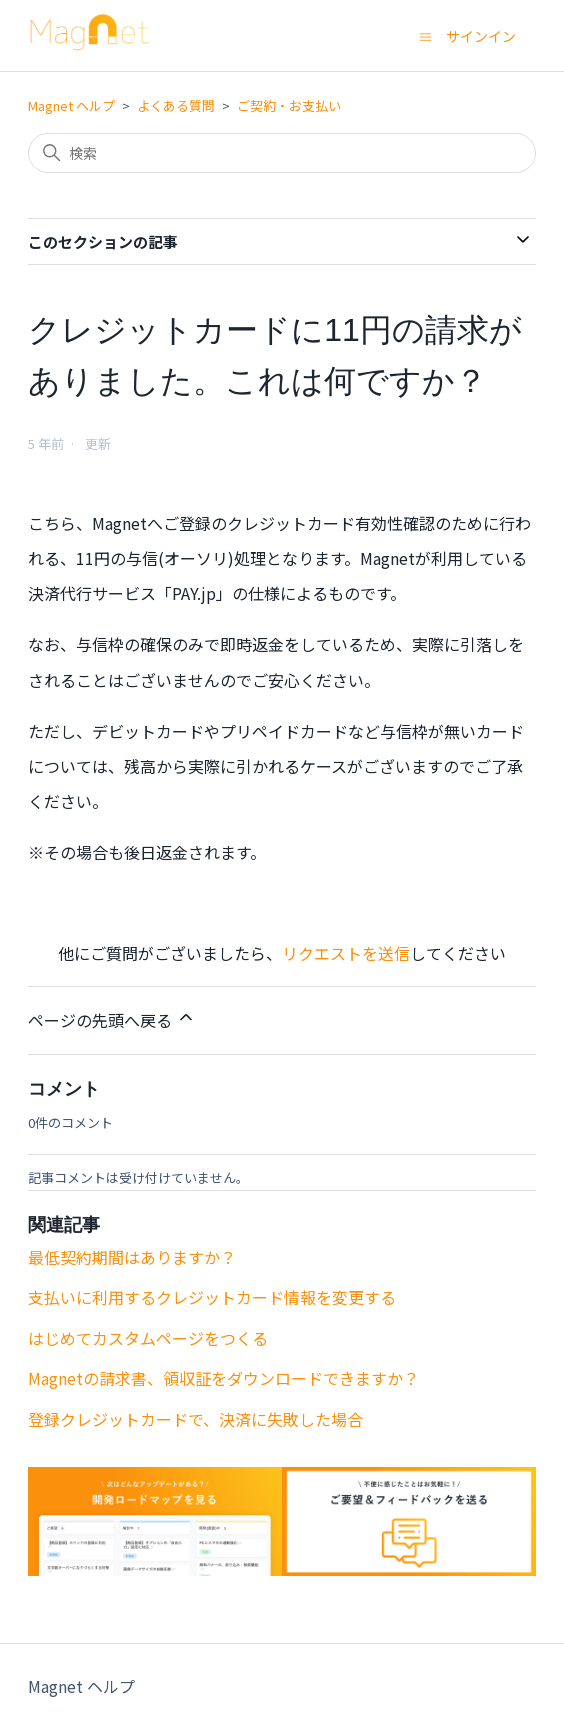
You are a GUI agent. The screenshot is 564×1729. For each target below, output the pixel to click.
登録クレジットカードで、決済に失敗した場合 (195, 1419)
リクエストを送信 (346, 953)
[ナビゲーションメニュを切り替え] (425, 35)
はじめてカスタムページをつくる (148, 1338)
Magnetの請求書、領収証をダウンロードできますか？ (223, 1378)
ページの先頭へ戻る (112, 1019)
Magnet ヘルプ (71, 105)
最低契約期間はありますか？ (132, 1257)
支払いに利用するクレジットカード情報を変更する (212, 1297)
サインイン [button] (481, 36)
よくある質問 (176, 105)
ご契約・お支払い (289, 105)
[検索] (282, 153)
